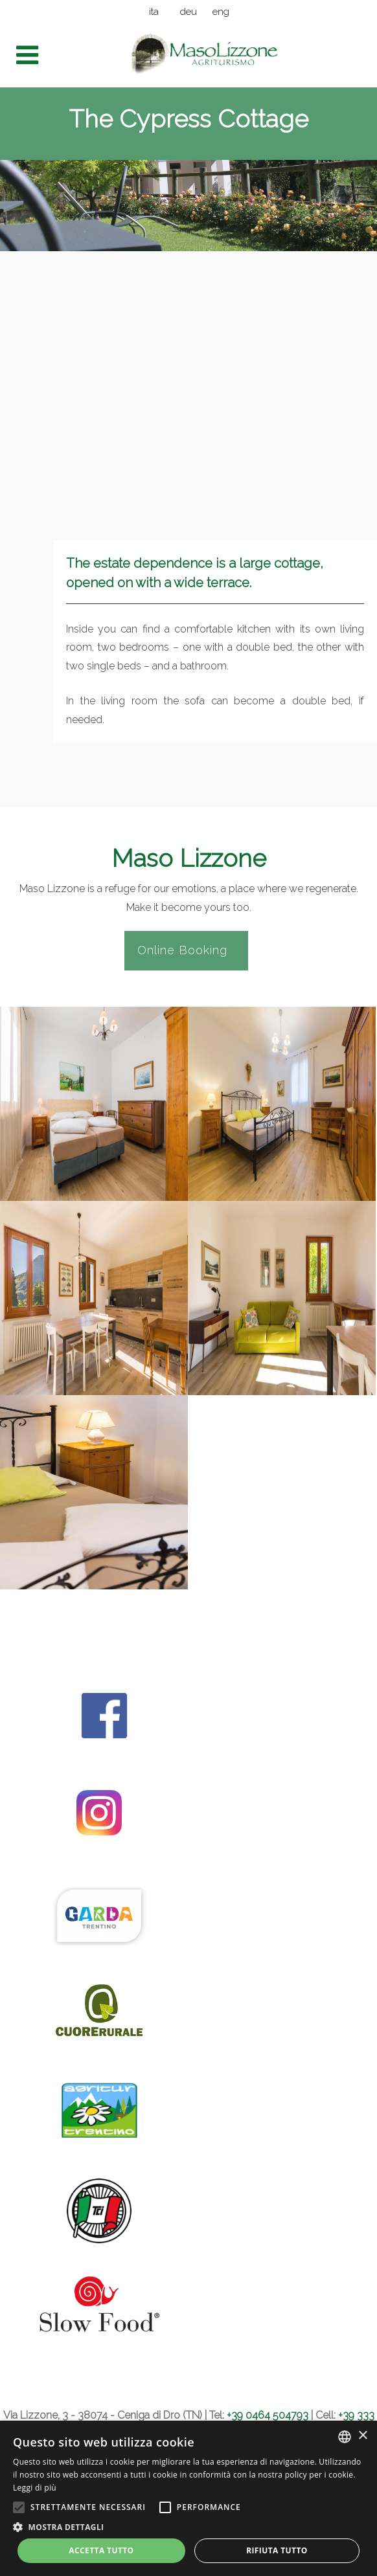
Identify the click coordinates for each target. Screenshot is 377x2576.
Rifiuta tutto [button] (277, 2550)
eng (220, 11)
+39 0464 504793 (267, 2415)
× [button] (362, 2436)
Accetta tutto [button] (101, 2550)
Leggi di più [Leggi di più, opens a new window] (34, 2487)
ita (154, 11)
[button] (188, 2526)
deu (188, 11)
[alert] (188, 2498)
